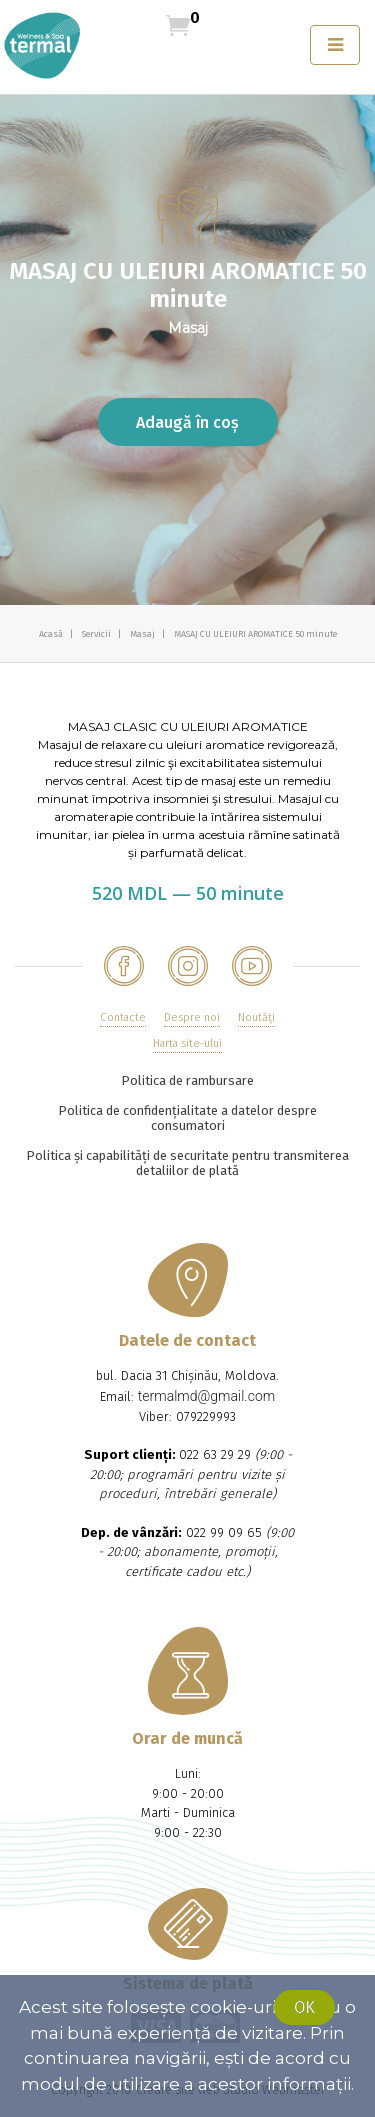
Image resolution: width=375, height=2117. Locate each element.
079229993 (206, 1416)
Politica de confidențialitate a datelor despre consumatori (187, 1118)
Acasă (52, 634)
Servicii (97, 634)
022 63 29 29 (215, 1454)
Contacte (123, 1017)
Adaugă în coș (187, 422)
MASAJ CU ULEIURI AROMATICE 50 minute (255, 634)
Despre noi (192, 1017)
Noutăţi (256, 1017)
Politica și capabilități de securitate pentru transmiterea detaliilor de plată (187, 1163)
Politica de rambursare (187, 1080)
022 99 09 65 (224, 1532)
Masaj (143, 634)
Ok (304, 2007)
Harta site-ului (187, 1043)
